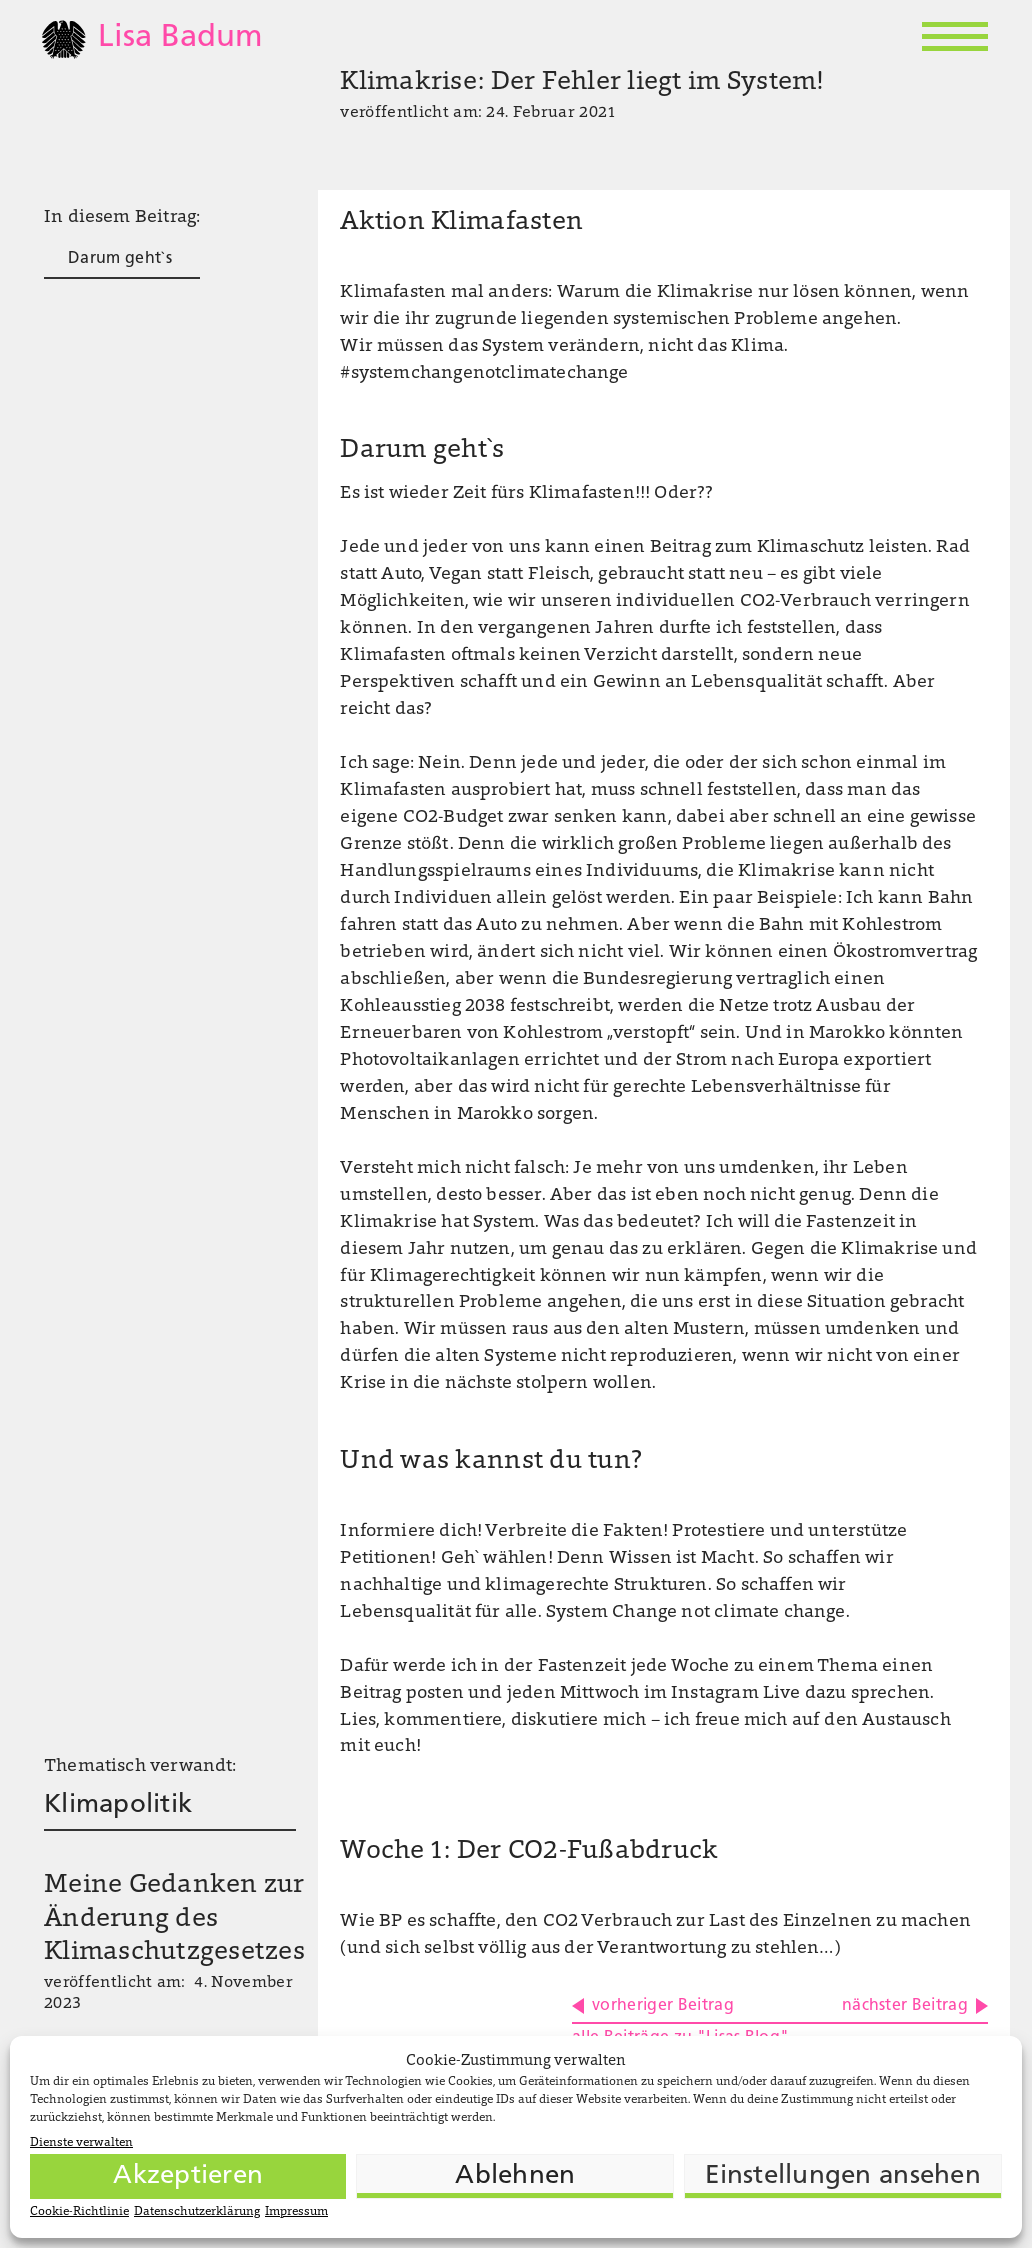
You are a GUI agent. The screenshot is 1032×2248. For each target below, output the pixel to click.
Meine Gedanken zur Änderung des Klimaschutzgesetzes (174, 1920)
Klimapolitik (118, 1805)
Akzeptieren (188, 2176)
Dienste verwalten (81, 2143)
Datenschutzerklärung (197, 2212)
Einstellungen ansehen (842, 2176)
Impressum (296, 2212)
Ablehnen (515, 2176)
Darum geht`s (120, 259)
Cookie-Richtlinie (79, 2212)
